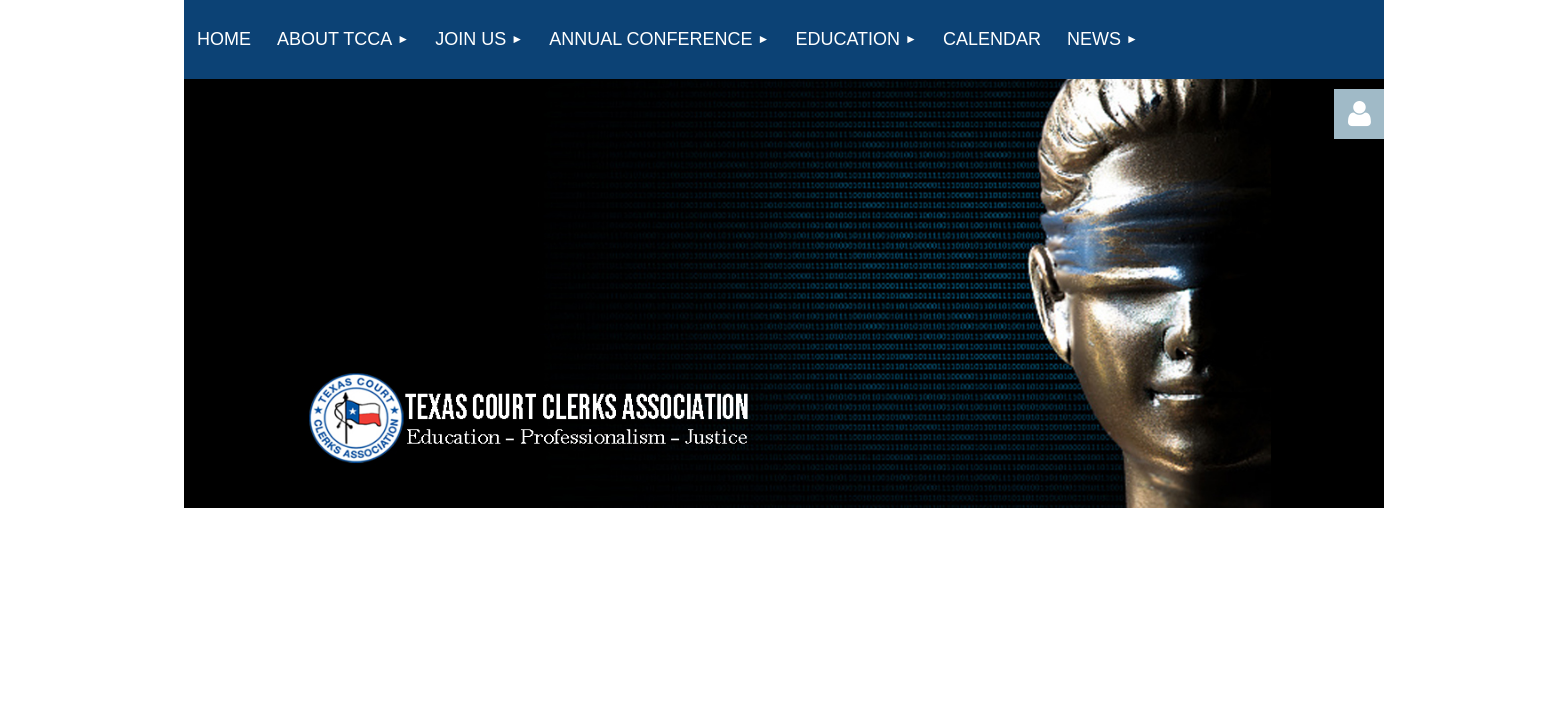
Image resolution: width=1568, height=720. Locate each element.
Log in (1359, 114)
